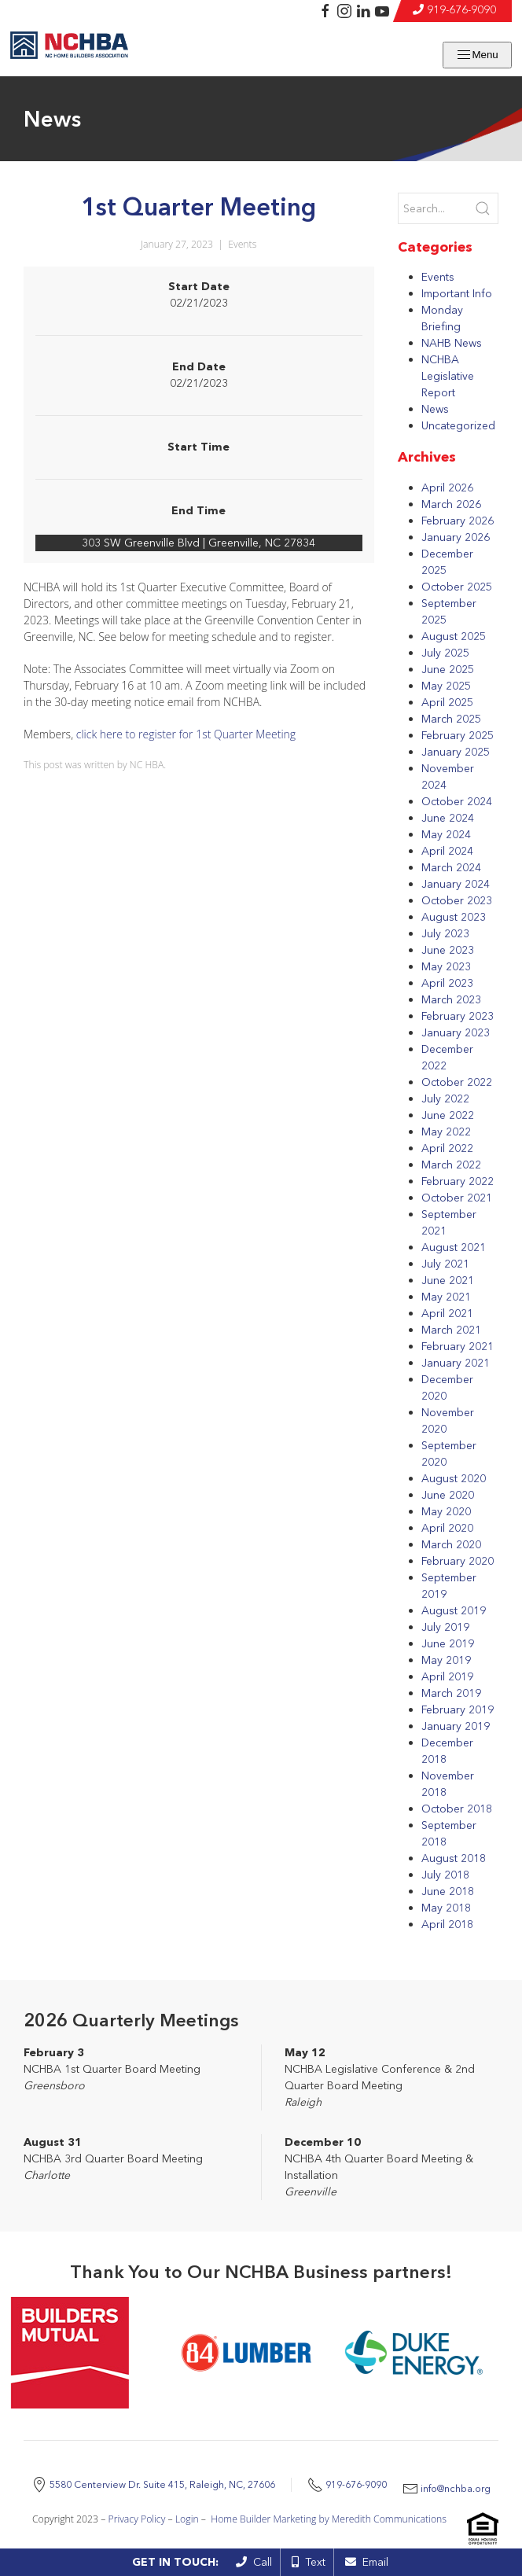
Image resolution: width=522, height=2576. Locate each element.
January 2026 (455, 537)
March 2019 (451, 1693)
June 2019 (447, 1643)
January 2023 (455, 1032)
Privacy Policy (137, 2527)
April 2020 (447, 1528)
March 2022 (451, 1164)
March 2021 (451, 1330)
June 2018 (447, 1891)
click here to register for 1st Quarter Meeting (186, 734)
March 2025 (451, 719)
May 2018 (446, 1908)
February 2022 (457, 1181)
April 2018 (447, 1924)
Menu (477, 55)
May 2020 (446, 1511)
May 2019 (446, 1660)
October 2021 (456, 1197)
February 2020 (457, 1561)
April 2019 (447, 1676)
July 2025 (445, 653)
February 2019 (457, 1709)
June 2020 (447, 1495)
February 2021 (457, 1346)
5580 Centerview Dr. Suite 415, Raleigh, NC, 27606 (214, 2480)
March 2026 (451, 504)
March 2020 (451, 1544)
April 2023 (447, 983)
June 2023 (447, 950)
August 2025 (453, 636)
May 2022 (446, 1131)
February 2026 (457, 520)
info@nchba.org (279, 2497)
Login (187, 2527)
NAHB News (451, 343)
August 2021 (453, 1247)
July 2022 (445, 1098)
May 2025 (446, 686)
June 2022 (447, 1115)
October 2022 (456, 1082)
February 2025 (457, 735)
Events (242, 244)
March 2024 (451, 867)
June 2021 (447, 1280)
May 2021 (446, 1297)
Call (254, 2562)
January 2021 (455, 1363)
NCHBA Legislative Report (447, 375)
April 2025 (447, 702)
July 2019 (445, 1627)
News (435, 409)
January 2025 (455, 752)
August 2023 (453, 917)
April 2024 (447, 851)
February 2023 (457, 1016)
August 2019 (453, 1610)
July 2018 (445, 1875)
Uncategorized (458, 425)
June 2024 (447, 818)
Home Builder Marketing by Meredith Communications (329, 2527)
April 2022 (447, 1148)
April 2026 (447, 487)
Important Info (456, 293)
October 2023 (456, 900)
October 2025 (456, 587)
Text (308, 2562)
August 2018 (453, 1858)
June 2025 (447, 669)
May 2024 (446, 834)
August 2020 (453, 1478)
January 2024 (455, 884)
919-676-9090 (461, 9)
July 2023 (445, 933)
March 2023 (451, 999)
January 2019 (455, 1726)
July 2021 (445, 1264)
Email (366, 2562)
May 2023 (446, 966)
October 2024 (456, 801)
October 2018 (456, 1808)
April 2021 (447, 1313)
